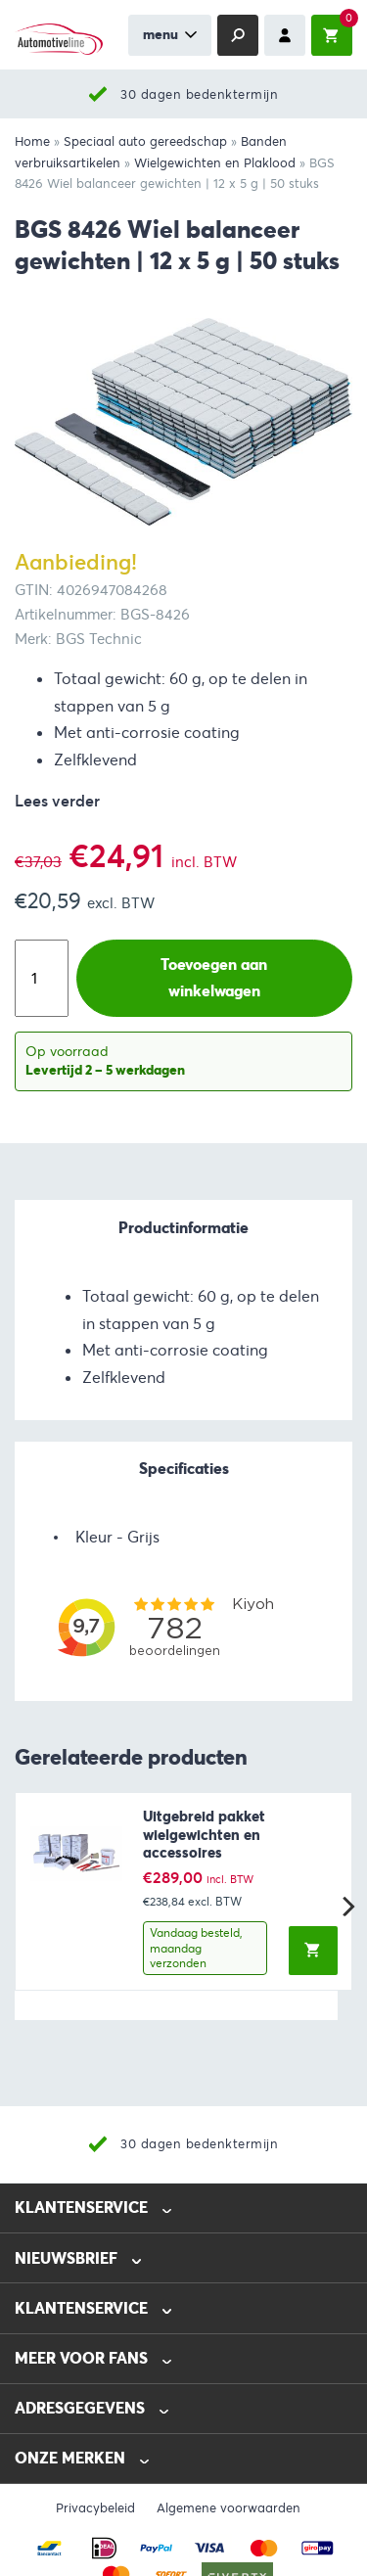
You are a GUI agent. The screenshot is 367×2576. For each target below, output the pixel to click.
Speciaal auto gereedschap (145, 142)
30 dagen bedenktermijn (199, 94)
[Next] (346, 1906)
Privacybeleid (95, 2508)
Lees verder (57, 801)
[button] (313, 1950)
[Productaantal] (42, 978)
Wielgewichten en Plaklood (215, 163)
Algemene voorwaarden (228, 2508)
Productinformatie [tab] (183, 1228)
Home (32, 142)
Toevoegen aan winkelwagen (214, 978)
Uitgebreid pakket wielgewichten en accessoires (204, 1835)
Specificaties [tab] (184, 1468)
